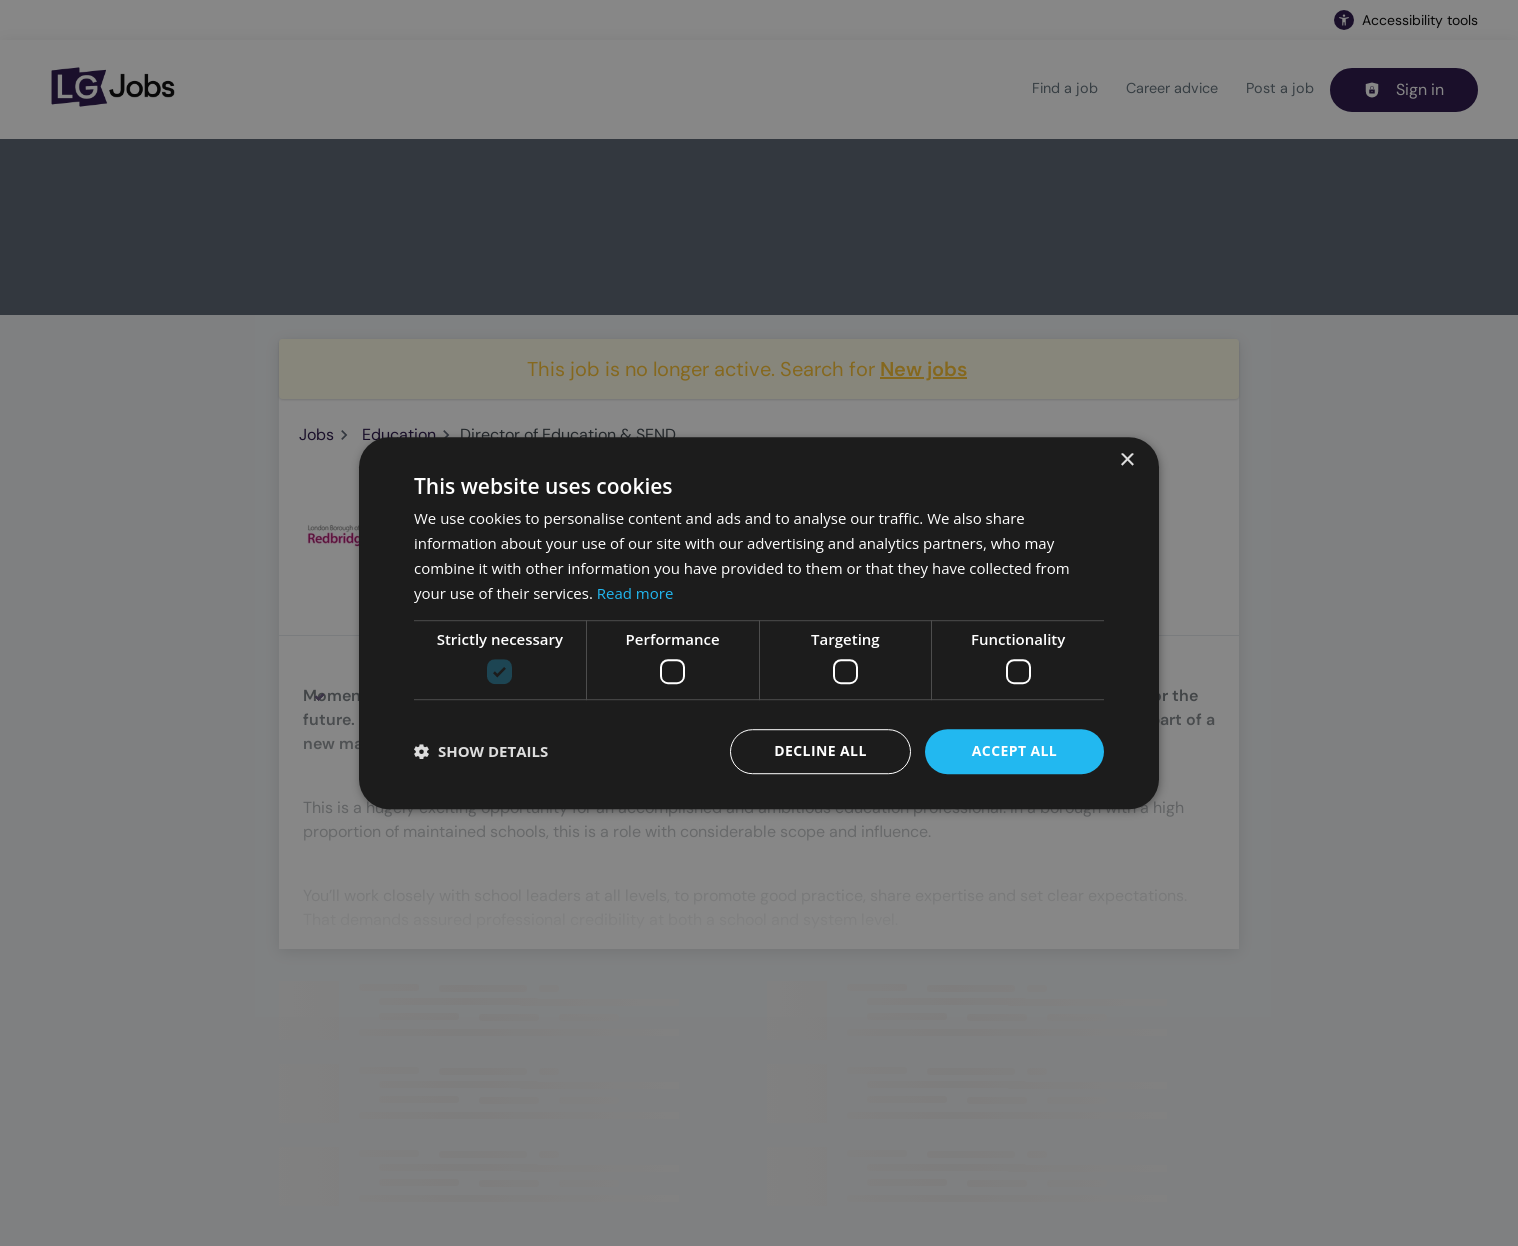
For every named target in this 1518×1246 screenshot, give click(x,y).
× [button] (1126, 460)
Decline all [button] (820, 750)
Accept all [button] (1014, 750)
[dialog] (759, 623)
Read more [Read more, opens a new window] (635, 593)
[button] (481, 751)
